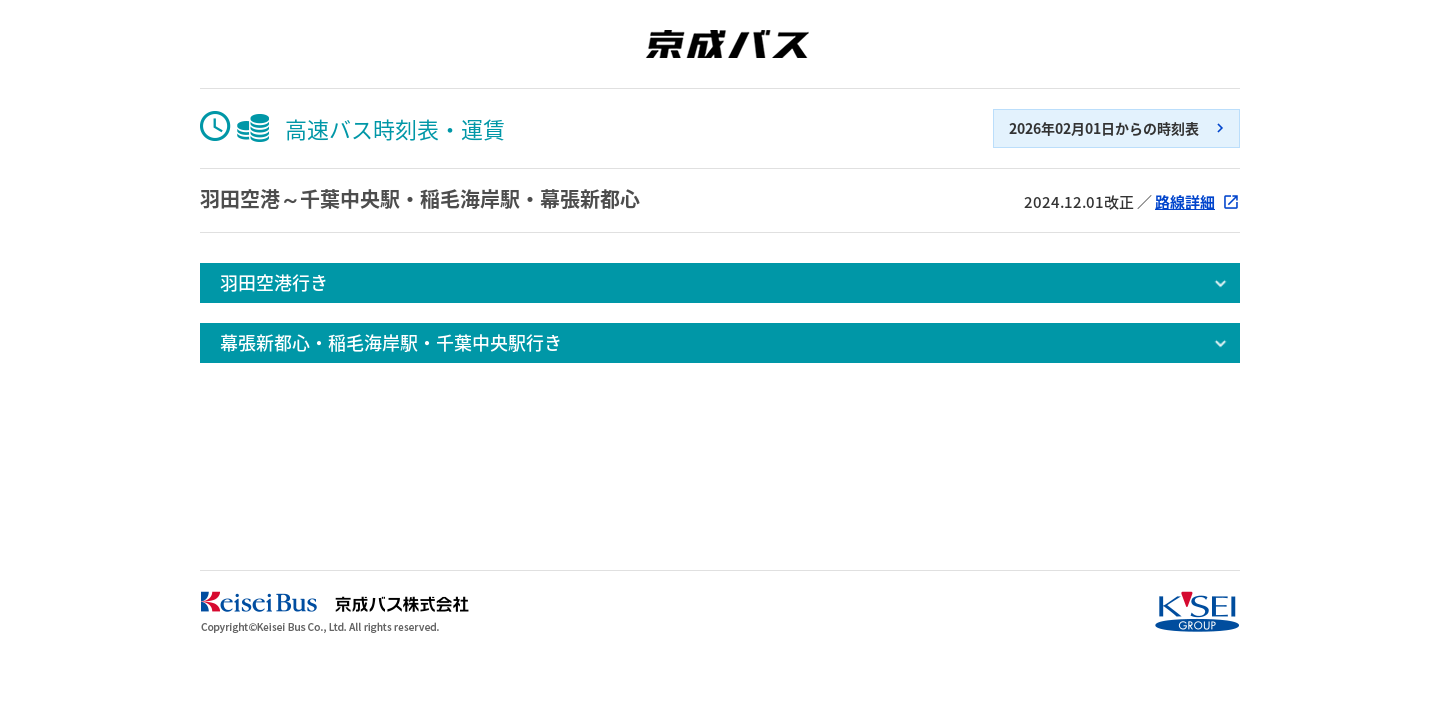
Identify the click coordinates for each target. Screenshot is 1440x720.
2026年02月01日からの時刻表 (1104, 128)
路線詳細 (1185, 202)
